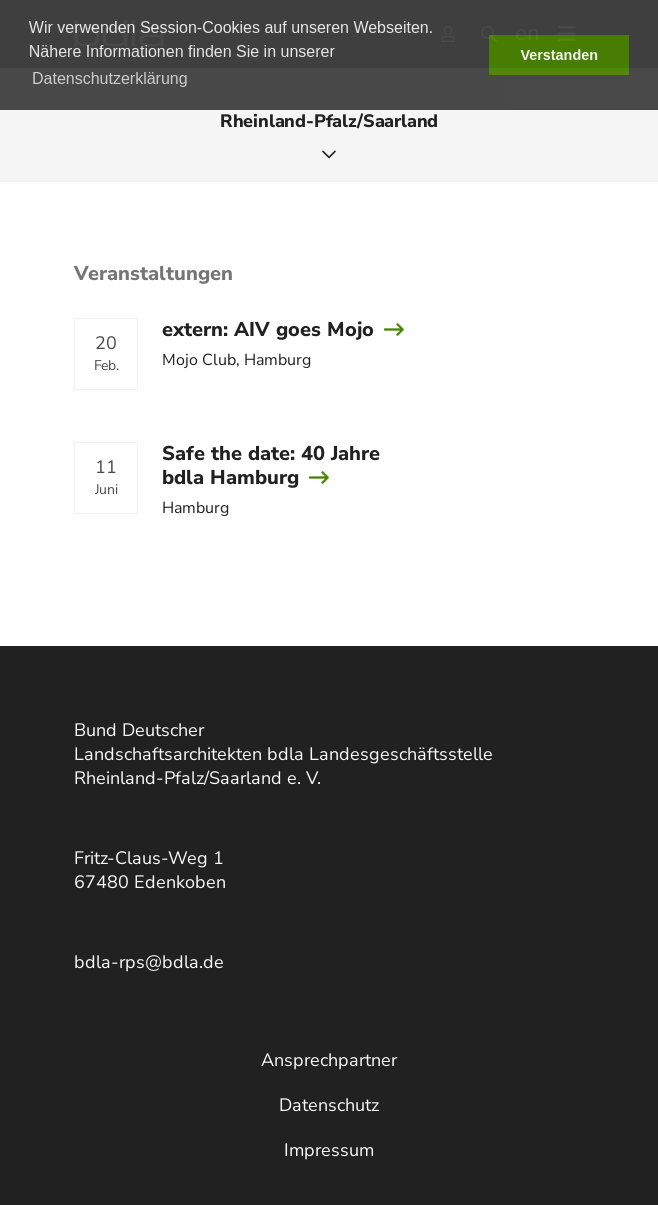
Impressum (329, 1150)
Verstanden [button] (559, 55)
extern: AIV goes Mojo (268, 329)
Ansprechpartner (329, 1060)
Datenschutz (329, 1105)
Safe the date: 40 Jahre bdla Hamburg (271, 465)
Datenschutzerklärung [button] (110, 78)
